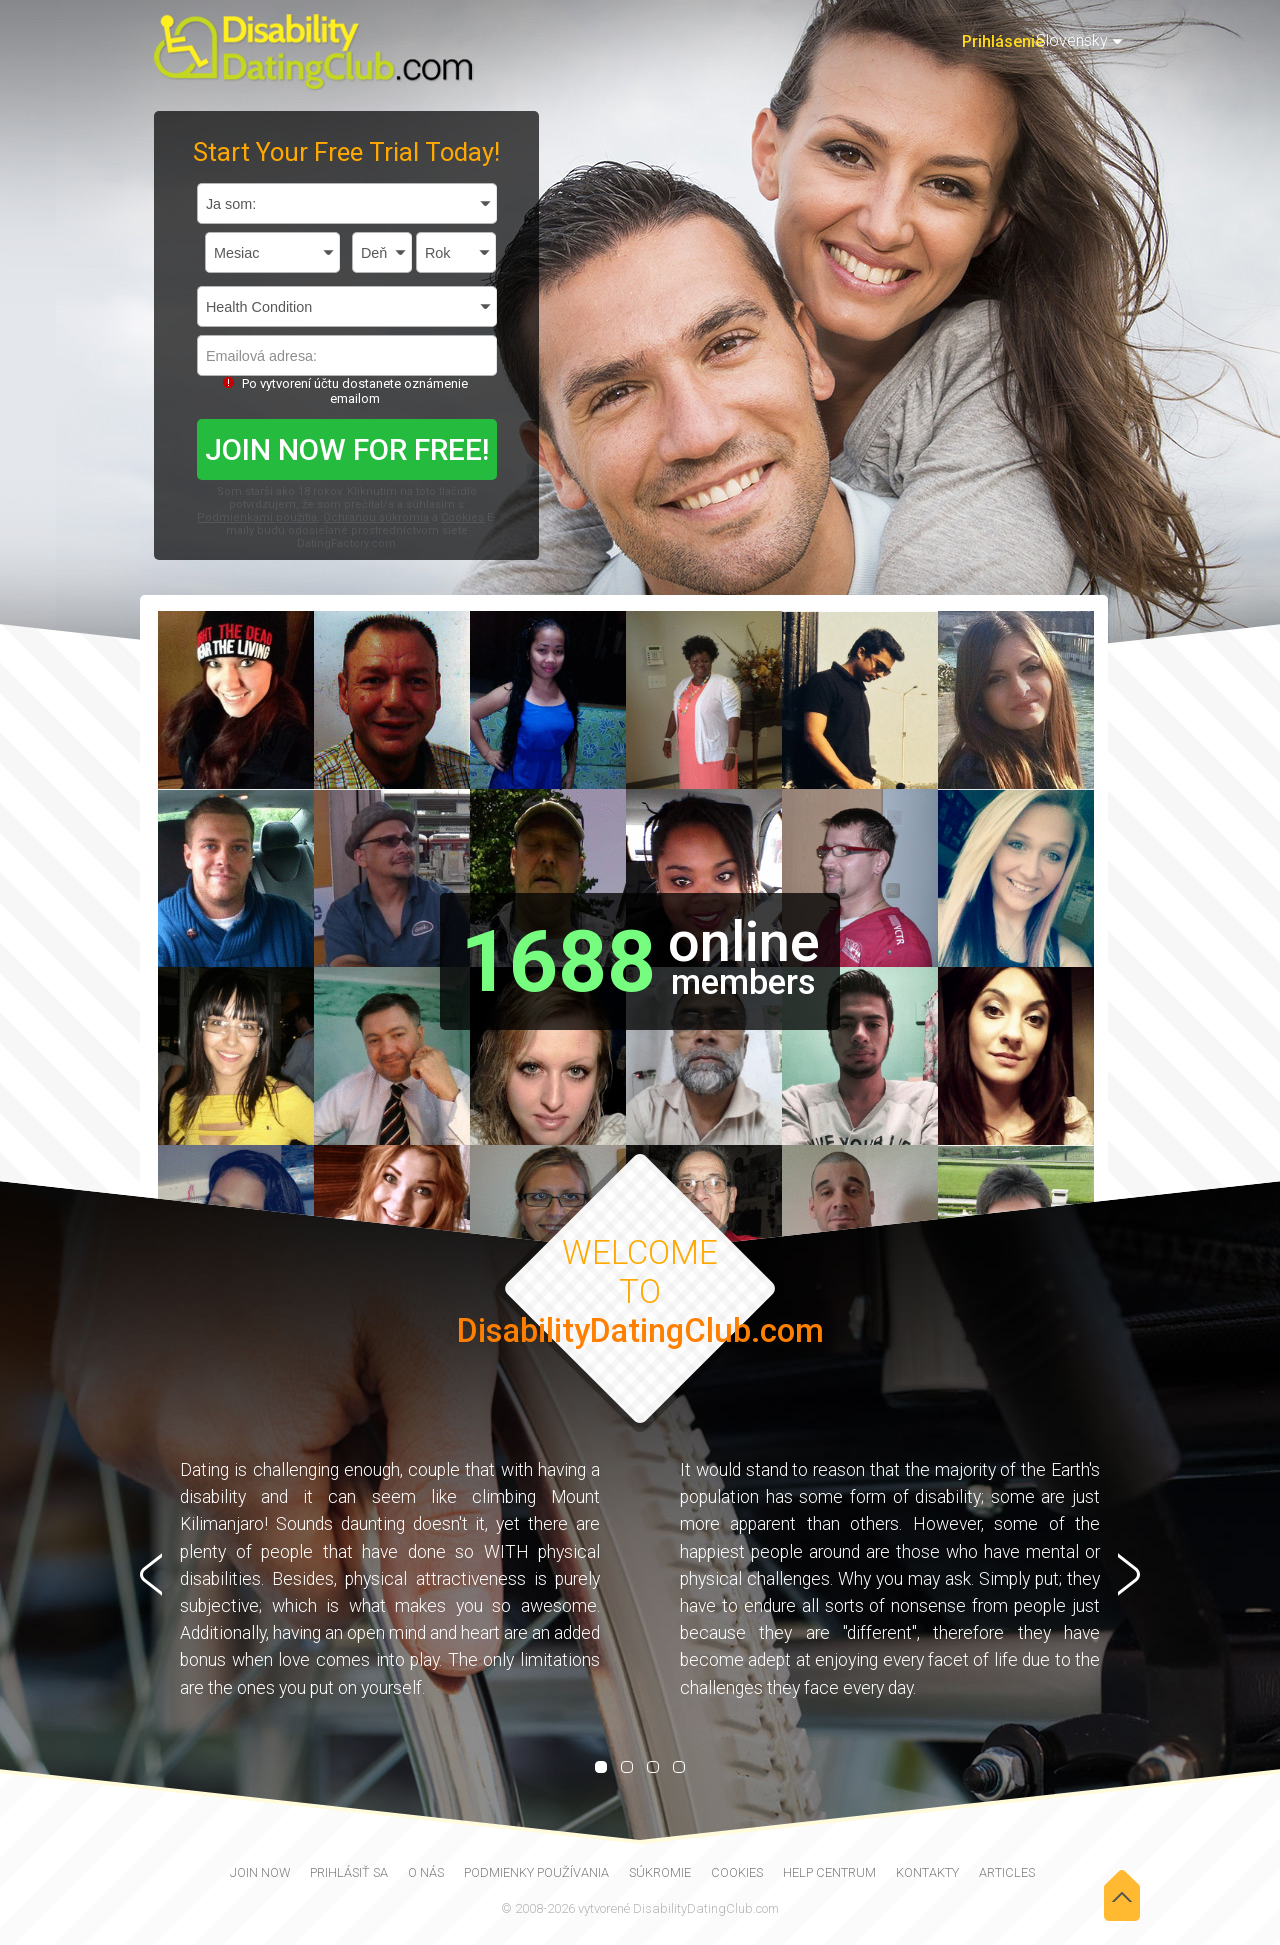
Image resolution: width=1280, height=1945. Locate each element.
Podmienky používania (536, 1872)
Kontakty (927, 1872)
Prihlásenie (1003, 41)
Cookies (462, 517)
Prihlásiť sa (349, 1872)
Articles (1007, 1872)
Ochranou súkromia (376, 517)
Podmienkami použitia (257, 517)
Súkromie (660, 1872)
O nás (426, 1872)
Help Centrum (829, 1872)
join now (260, 1872)
